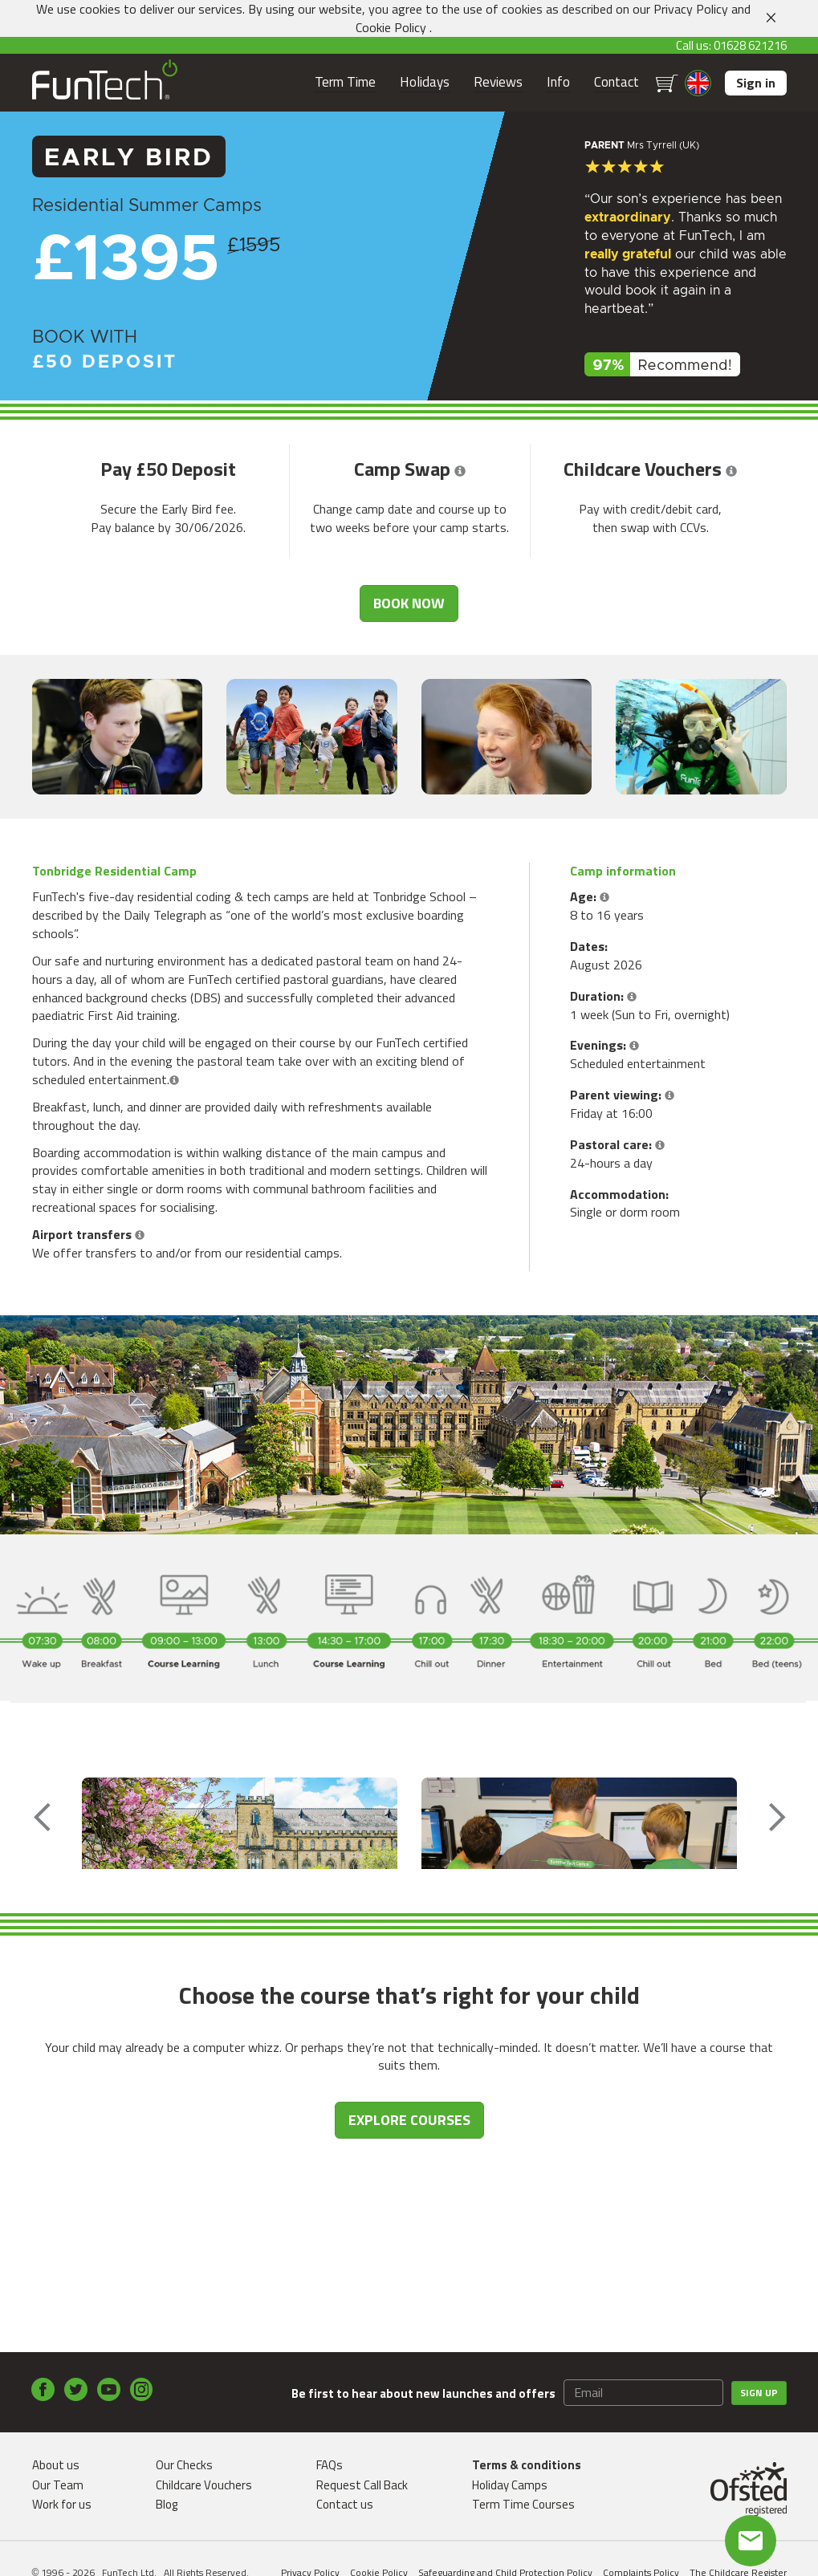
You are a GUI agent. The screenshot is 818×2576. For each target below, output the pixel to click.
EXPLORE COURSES (409, 2244)
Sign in (755, 82)
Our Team (57, 2485)
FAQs (329, 2465)
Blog (166, 2504)
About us (55, 2465)
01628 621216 (750, 45)
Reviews (498, 82)
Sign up (759, 2392)
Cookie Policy (391, 27)
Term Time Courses (523, 2504)
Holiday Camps (509, 2485)
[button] (460, 468)
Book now (409, 603)
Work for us (62, 2504)
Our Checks (184, 2465)
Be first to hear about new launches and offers (423, 2393)
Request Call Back (362, 2485)
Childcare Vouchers (204, 2485)
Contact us (344, 2504)
